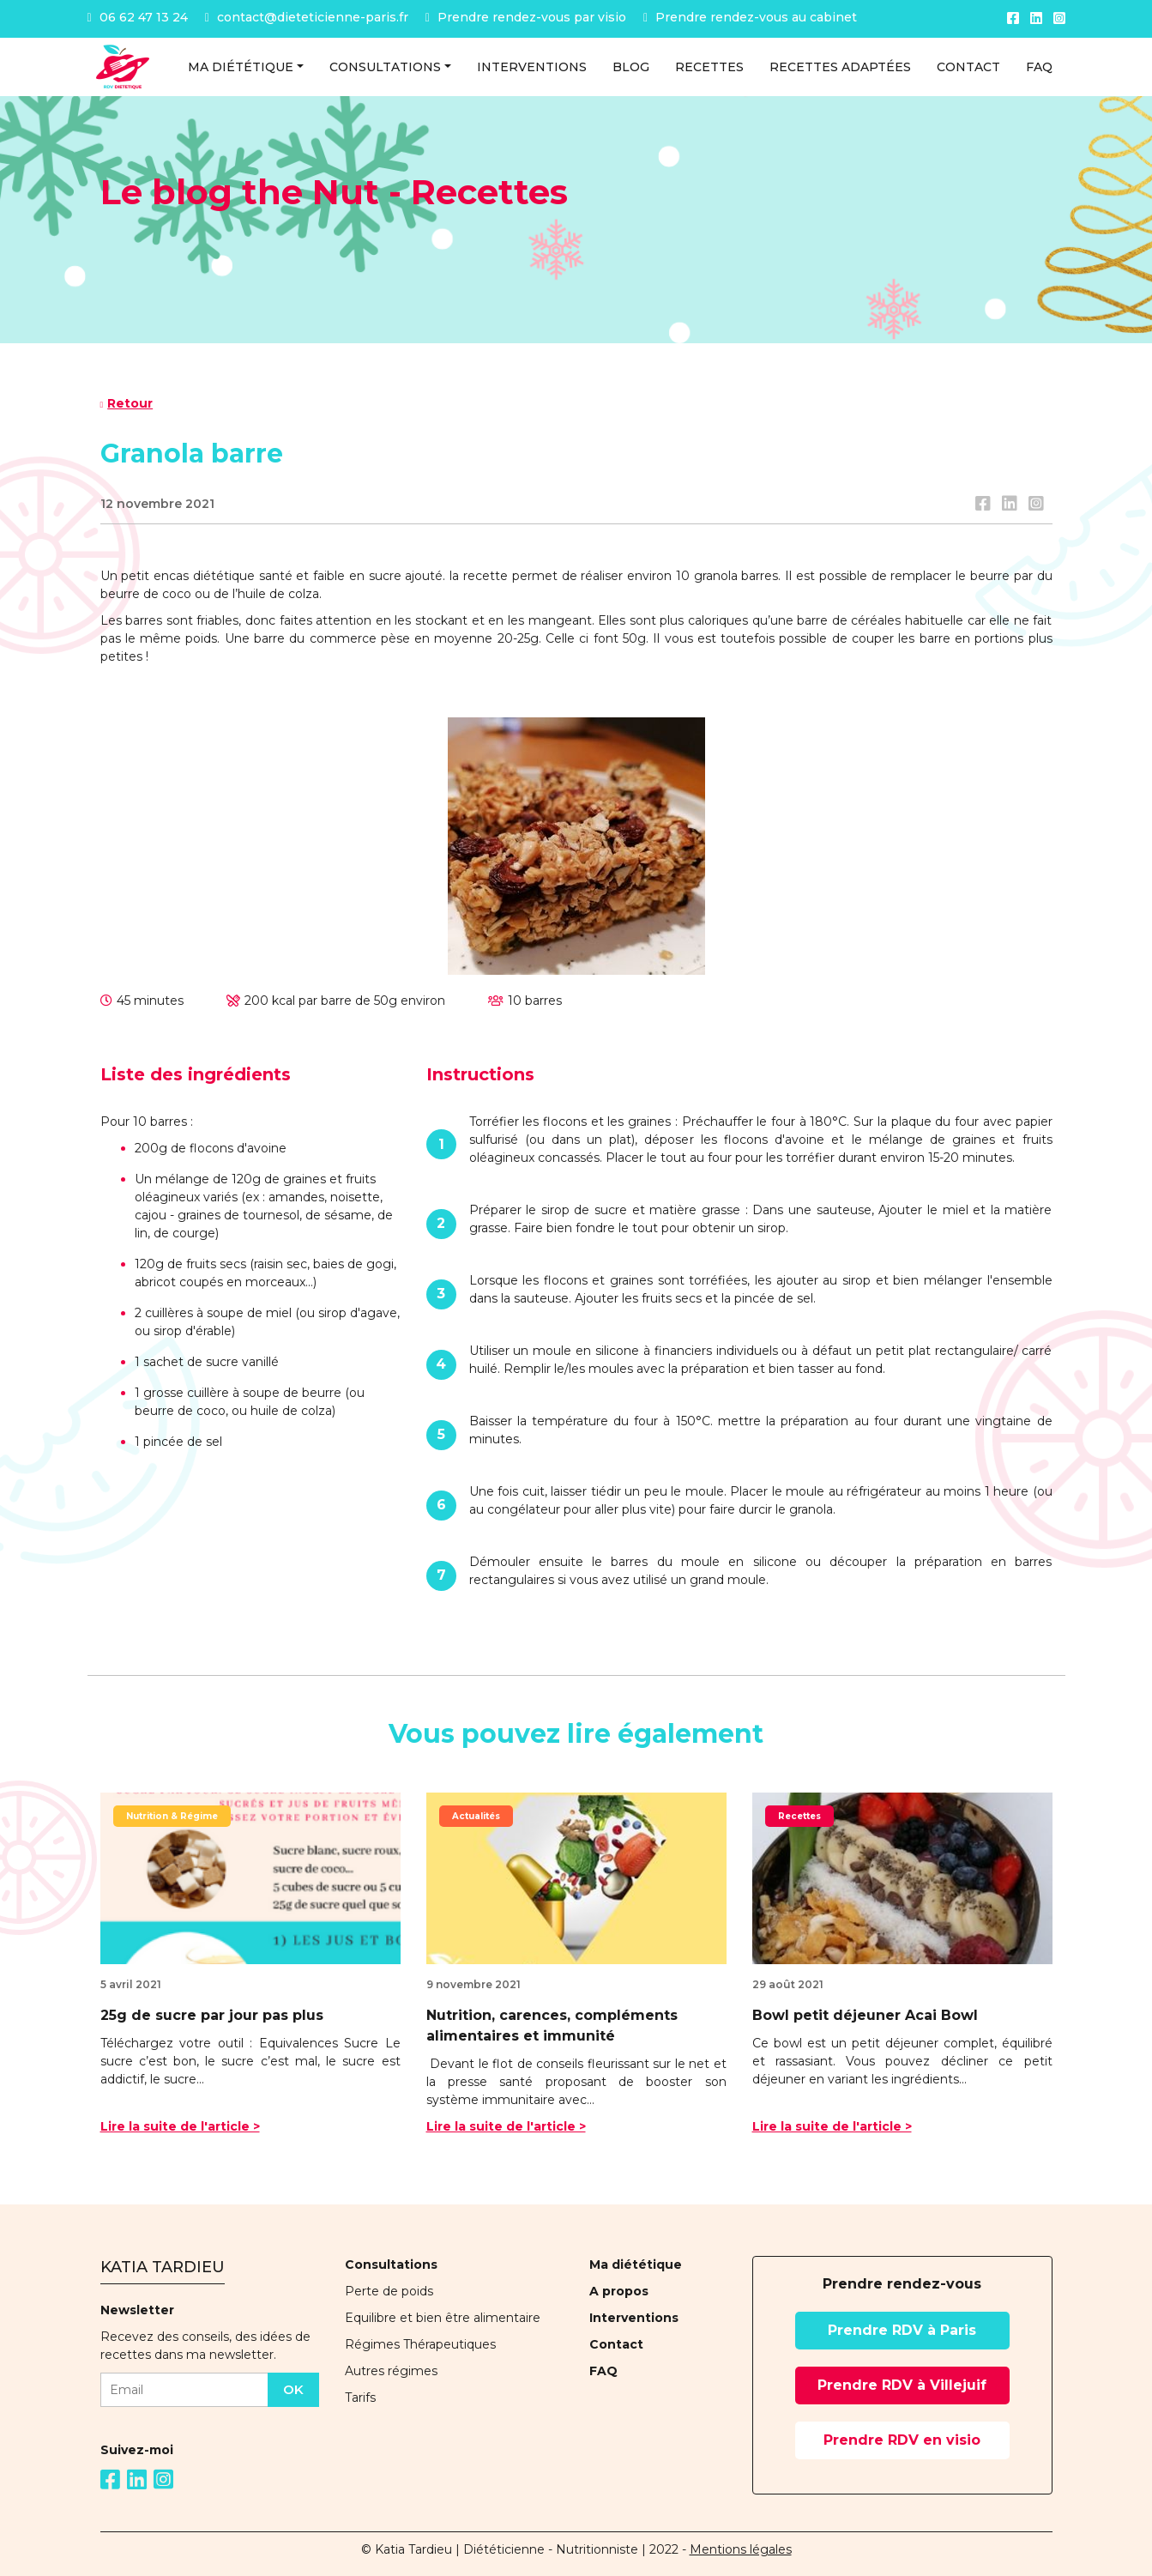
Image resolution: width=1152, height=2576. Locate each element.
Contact (616, 2344)
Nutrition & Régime (172, 1816)
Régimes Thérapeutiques (420, 2344)
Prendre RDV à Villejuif (901, 2385)
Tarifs (360, 2397)
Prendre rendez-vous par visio (525, 17)
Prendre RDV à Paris (902, 2330)
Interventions (634, 2317)
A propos (618, 2291)
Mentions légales (741, 2549)
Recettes (799, 1816)
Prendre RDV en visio (901, 2440)
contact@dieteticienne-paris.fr (306, 17)
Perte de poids (389, 2291)
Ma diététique (635, 2264)
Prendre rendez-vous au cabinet (750, 17)
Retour (127, 403)
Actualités (476, 1816)
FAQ (603, 2371)
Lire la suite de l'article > (180, 2126)
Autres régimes (391, 2371)
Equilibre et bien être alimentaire (442, 2317)
